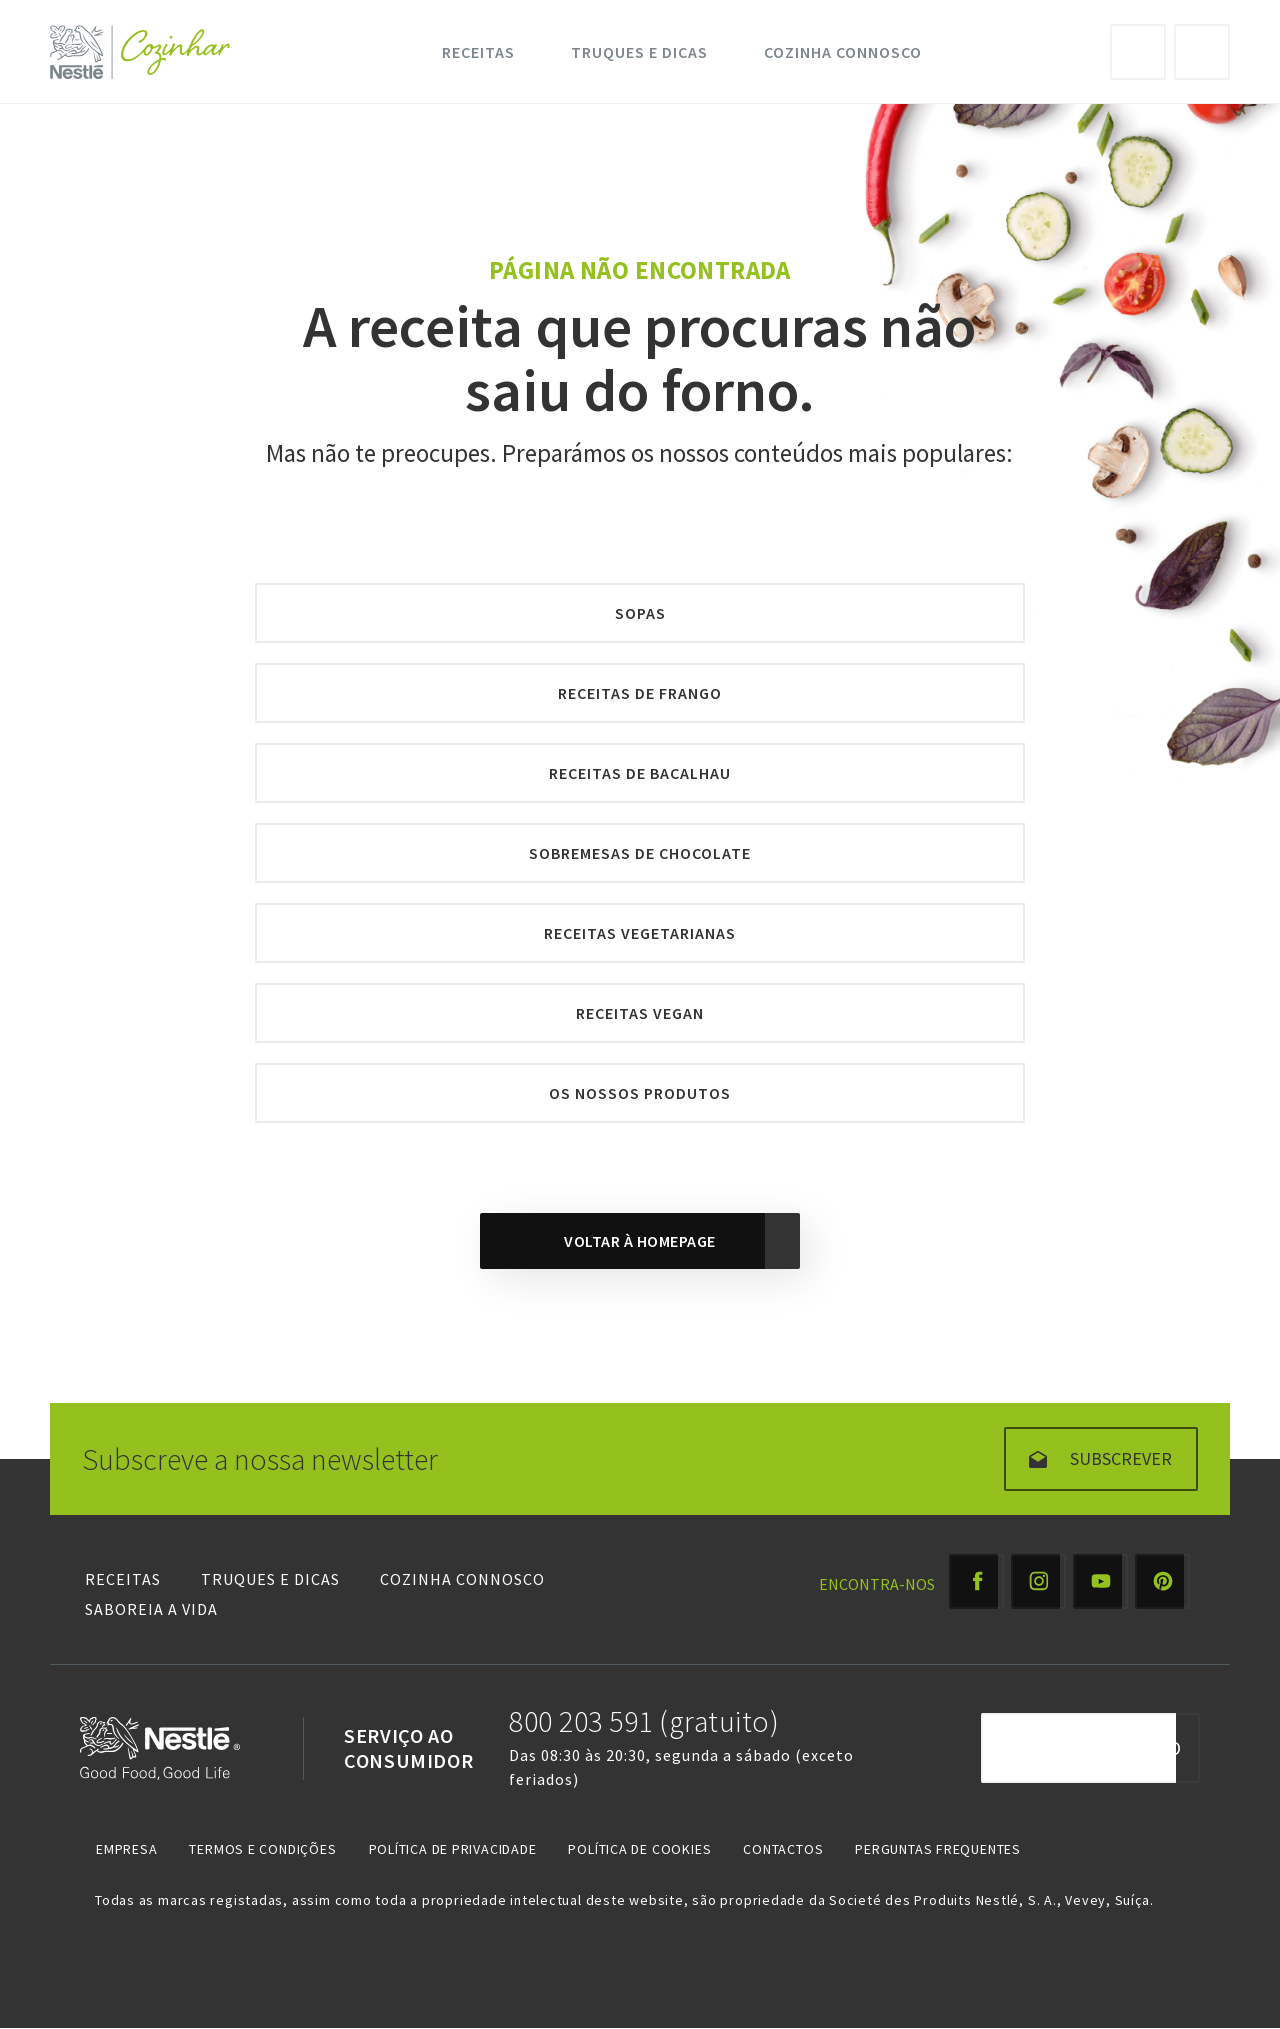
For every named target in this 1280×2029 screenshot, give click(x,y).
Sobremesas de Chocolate (640, 853)
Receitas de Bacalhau (640, 773)
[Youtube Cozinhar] (1100, 1581)
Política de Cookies (639, 1849)
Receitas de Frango (640, 693)
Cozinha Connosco (843, 52)
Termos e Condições (262, 1849)
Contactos (783, 1849)
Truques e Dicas (639, 52)
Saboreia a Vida (151, 1609)
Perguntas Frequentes (938, 1849)
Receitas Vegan (640, 1013)
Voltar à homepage (640, 1241)
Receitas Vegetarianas (640, 933)
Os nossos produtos (640, 1093)
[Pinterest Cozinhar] (1162, 1581)
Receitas (478, 52)
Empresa (126, 1849)
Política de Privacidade (453, 1849)
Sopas (640, 613)
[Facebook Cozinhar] (976, 1581)
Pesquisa (1202, 52)
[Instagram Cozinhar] (1038, 1581)
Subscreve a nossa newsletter (260, 1459)
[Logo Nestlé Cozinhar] (144, 52)
